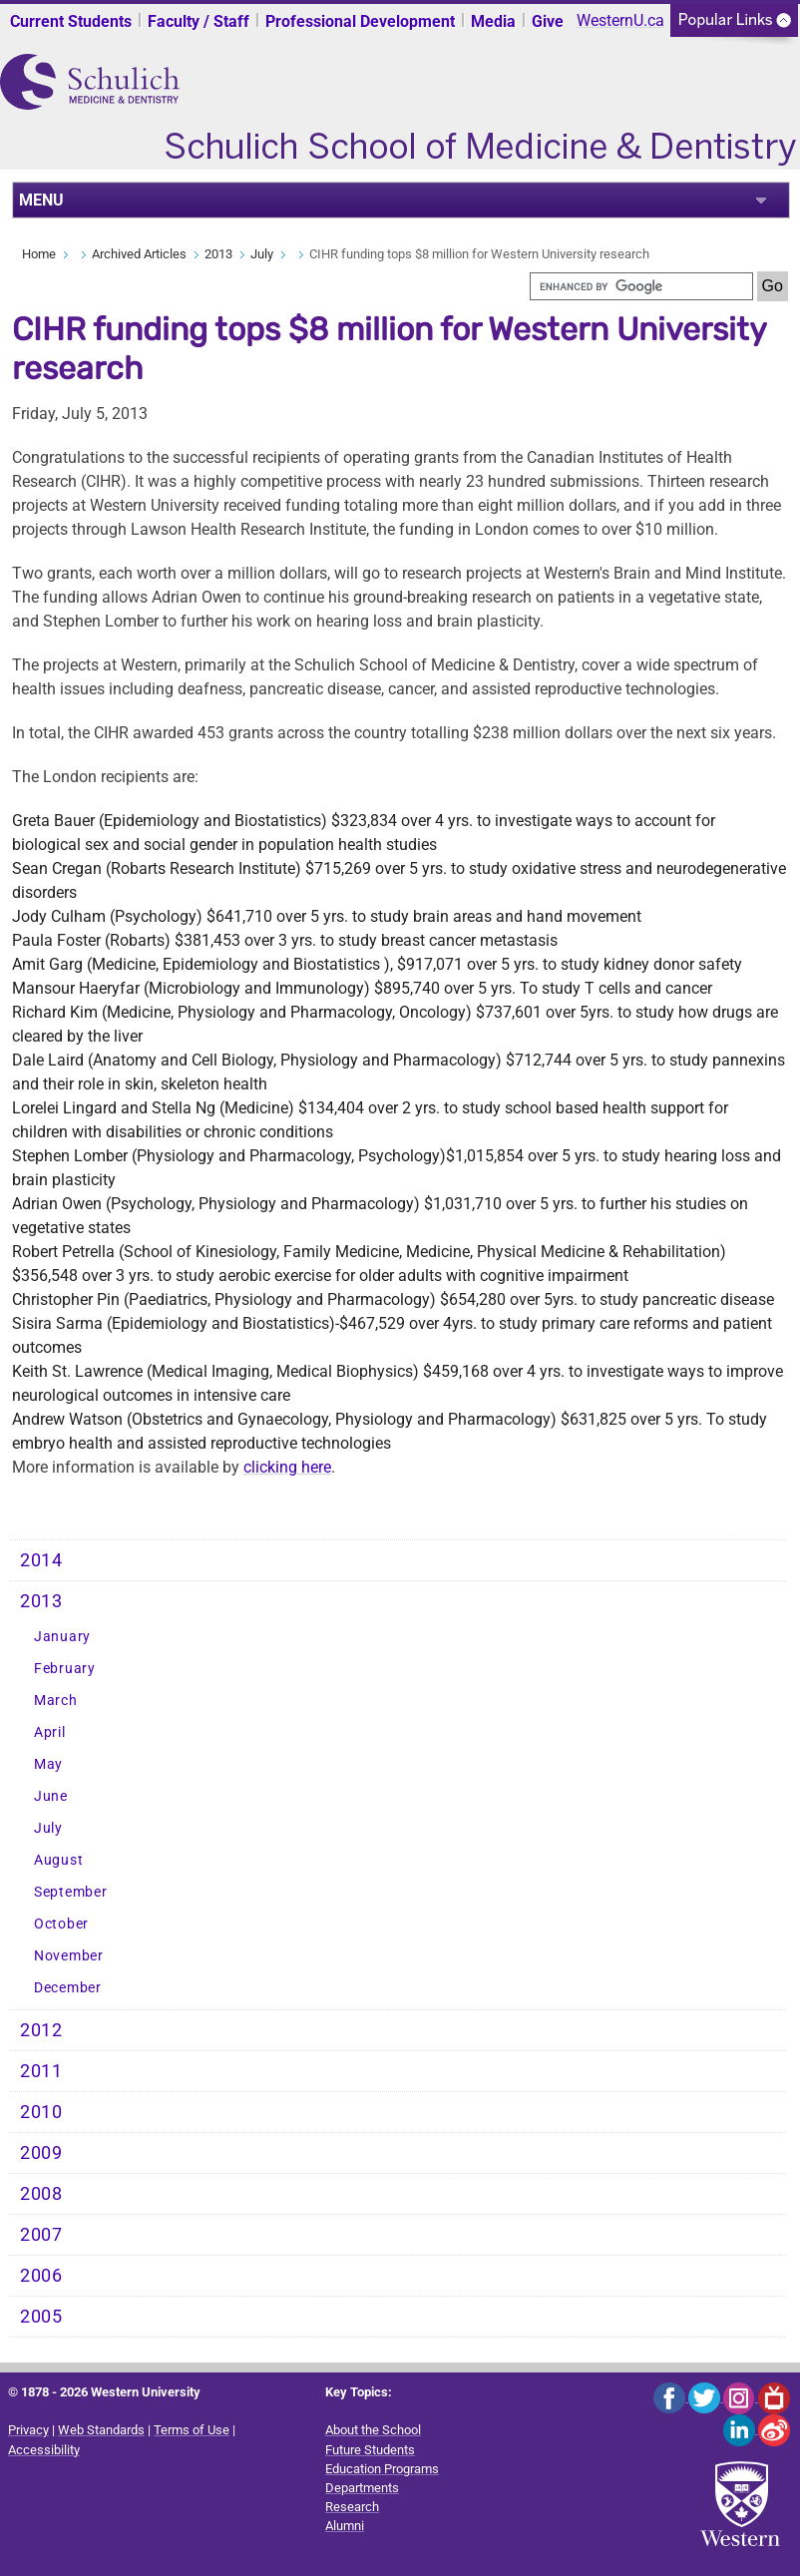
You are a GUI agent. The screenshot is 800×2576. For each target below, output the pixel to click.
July (261, 253)
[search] (641, 286)
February (65, 1668)
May (48, 1764)
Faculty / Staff (198, 21)
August (58, 1860)
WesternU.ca (620, 20)
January (62, 1636)
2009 (41, 2153)
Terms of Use (191, 2429)
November (69, 1955)
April (50, 1732)
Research (352, 2506)
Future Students (370, 2449)
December (68, 1987)
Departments (362, 2487)
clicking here (287, 1467)
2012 (41, 2030)
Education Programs (382, 2468)
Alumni (344, 2525)
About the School (373, 2429)
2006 (41, 2276)
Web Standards (101, 2429)
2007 (41, 2235)
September (70, 1892)
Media (493, 21)
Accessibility (44, 2449)
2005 (41, 2317)
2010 (41, 2112)
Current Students (71, 21)
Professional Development (360, 21)
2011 (41, 2071)
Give (548, 21)
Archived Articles (139, 253)
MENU (41, 200)
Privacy (28, 2429)
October (61, 1924)
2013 (218, 253)
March (56, 1700)
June (51, 1796)
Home (39, 253)
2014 (41, 1560)
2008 (41, 2194)
